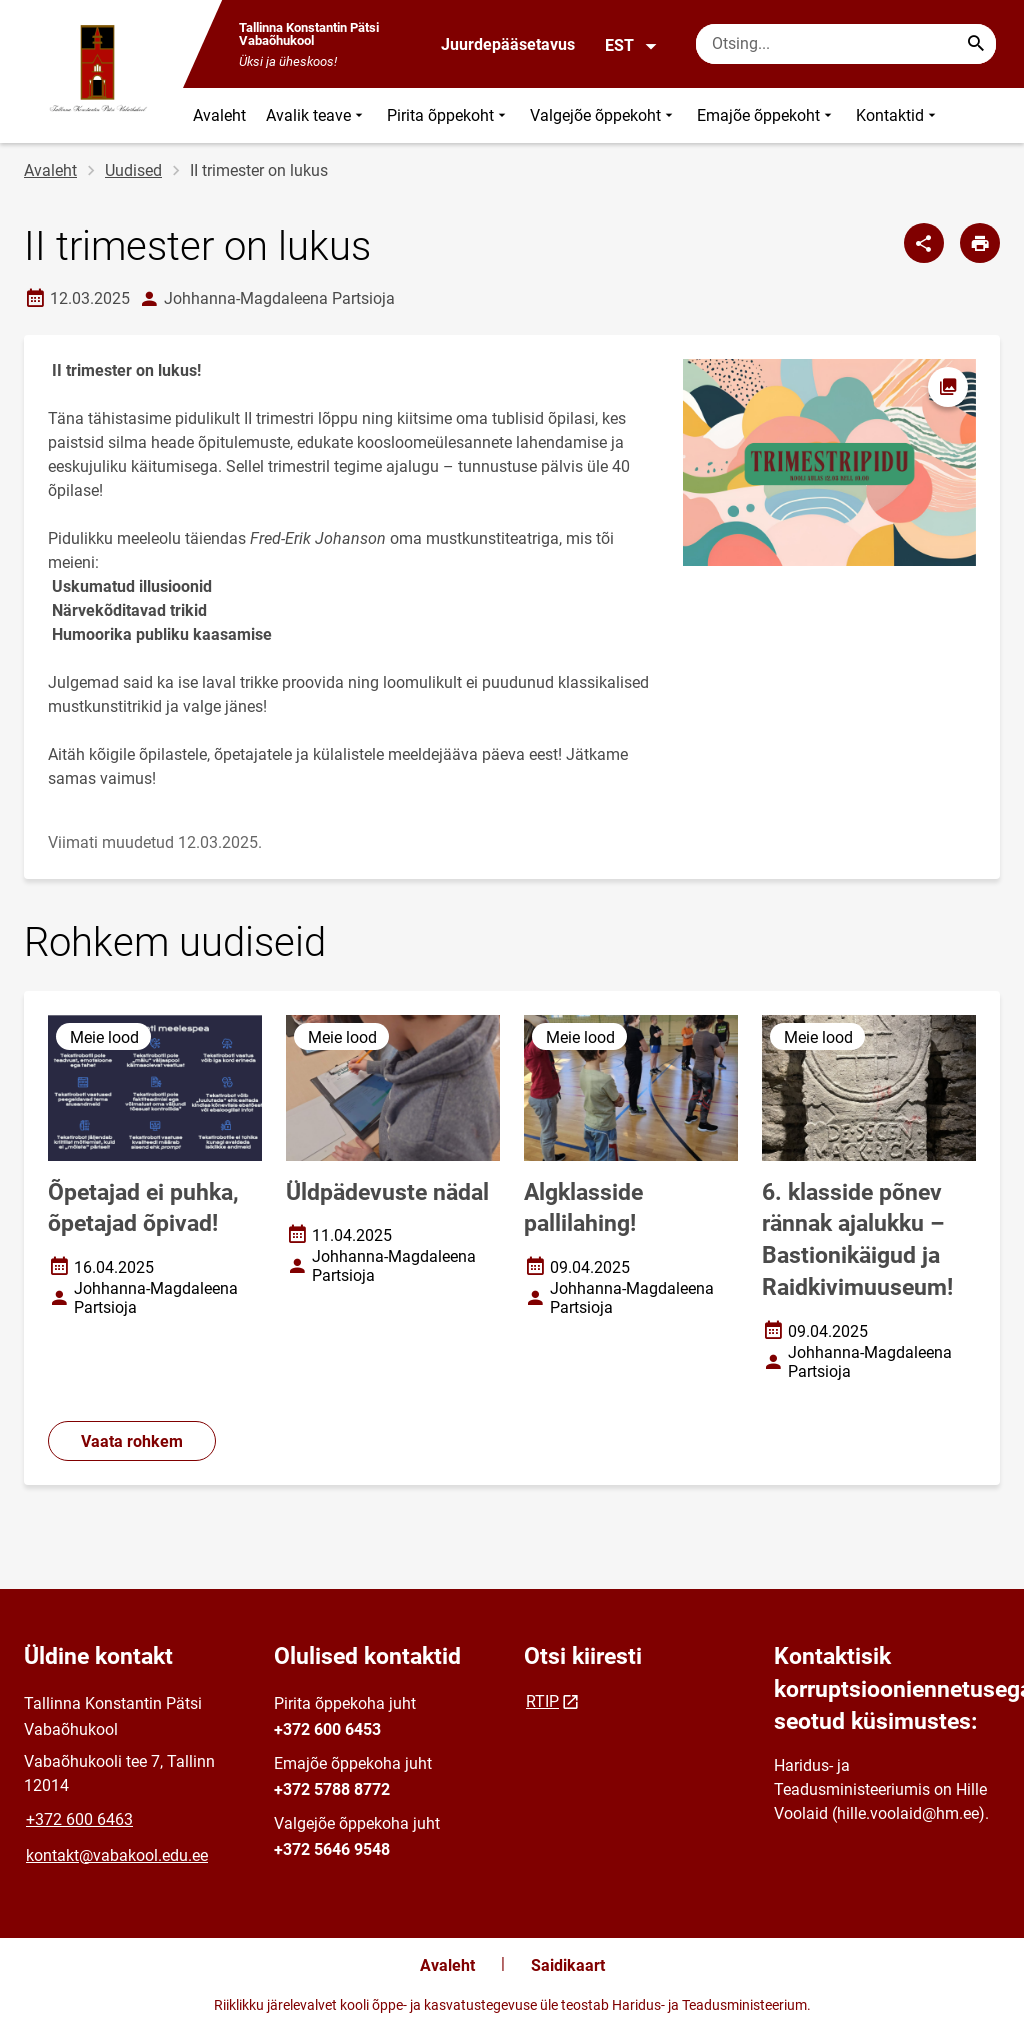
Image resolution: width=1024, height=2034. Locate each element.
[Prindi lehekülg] (980, 243)
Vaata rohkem (132, 1441)
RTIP (542, 1701)
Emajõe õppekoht (766, 115)
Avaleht (219, 115)
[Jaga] (924, 243)
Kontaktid (898, 115)
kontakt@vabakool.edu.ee (117, 1855)
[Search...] (976, 44)
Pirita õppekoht (448, 115)
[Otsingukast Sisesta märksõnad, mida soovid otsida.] (846, 44)
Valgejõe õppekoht (603, 115)
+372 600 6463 (79, 1819)
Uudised (133, 170)
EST (631, 46)
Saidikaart (568, 1965)
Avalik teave (316, 115)
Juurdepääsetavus (508, 44)
